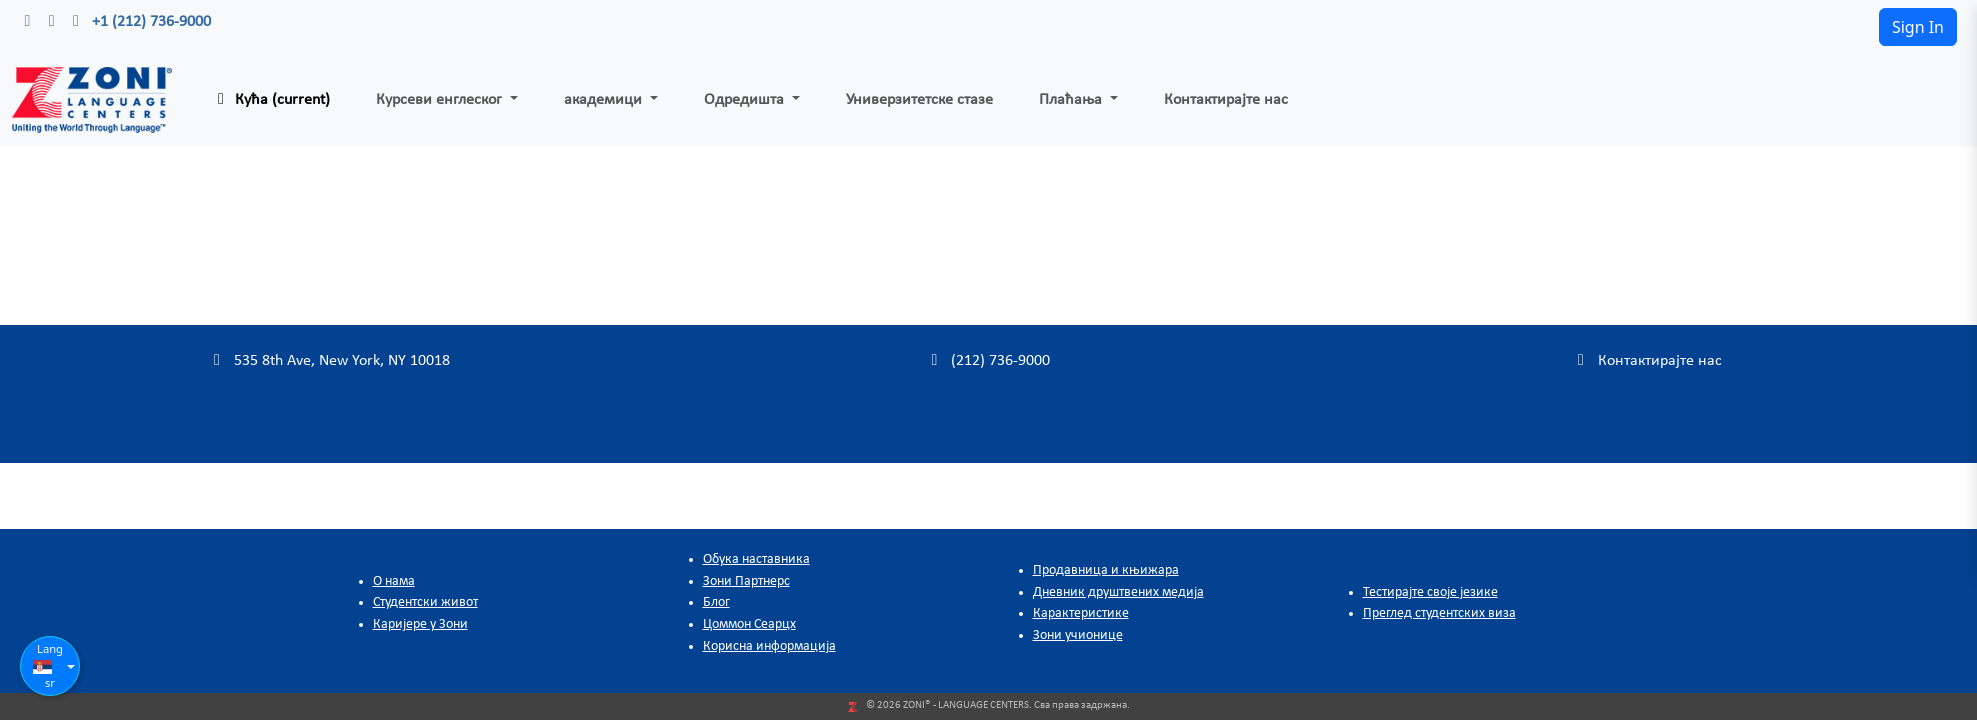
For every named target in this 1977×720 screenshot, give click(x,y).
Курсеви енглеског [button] (441, 100)
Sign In (1918, 27)
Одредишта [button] (746, 100)
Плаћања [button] (1072, 100)
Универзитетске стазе (919, 100)
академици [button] (605, 100)
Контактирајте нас (1226, 100)
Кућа (270, 99)
